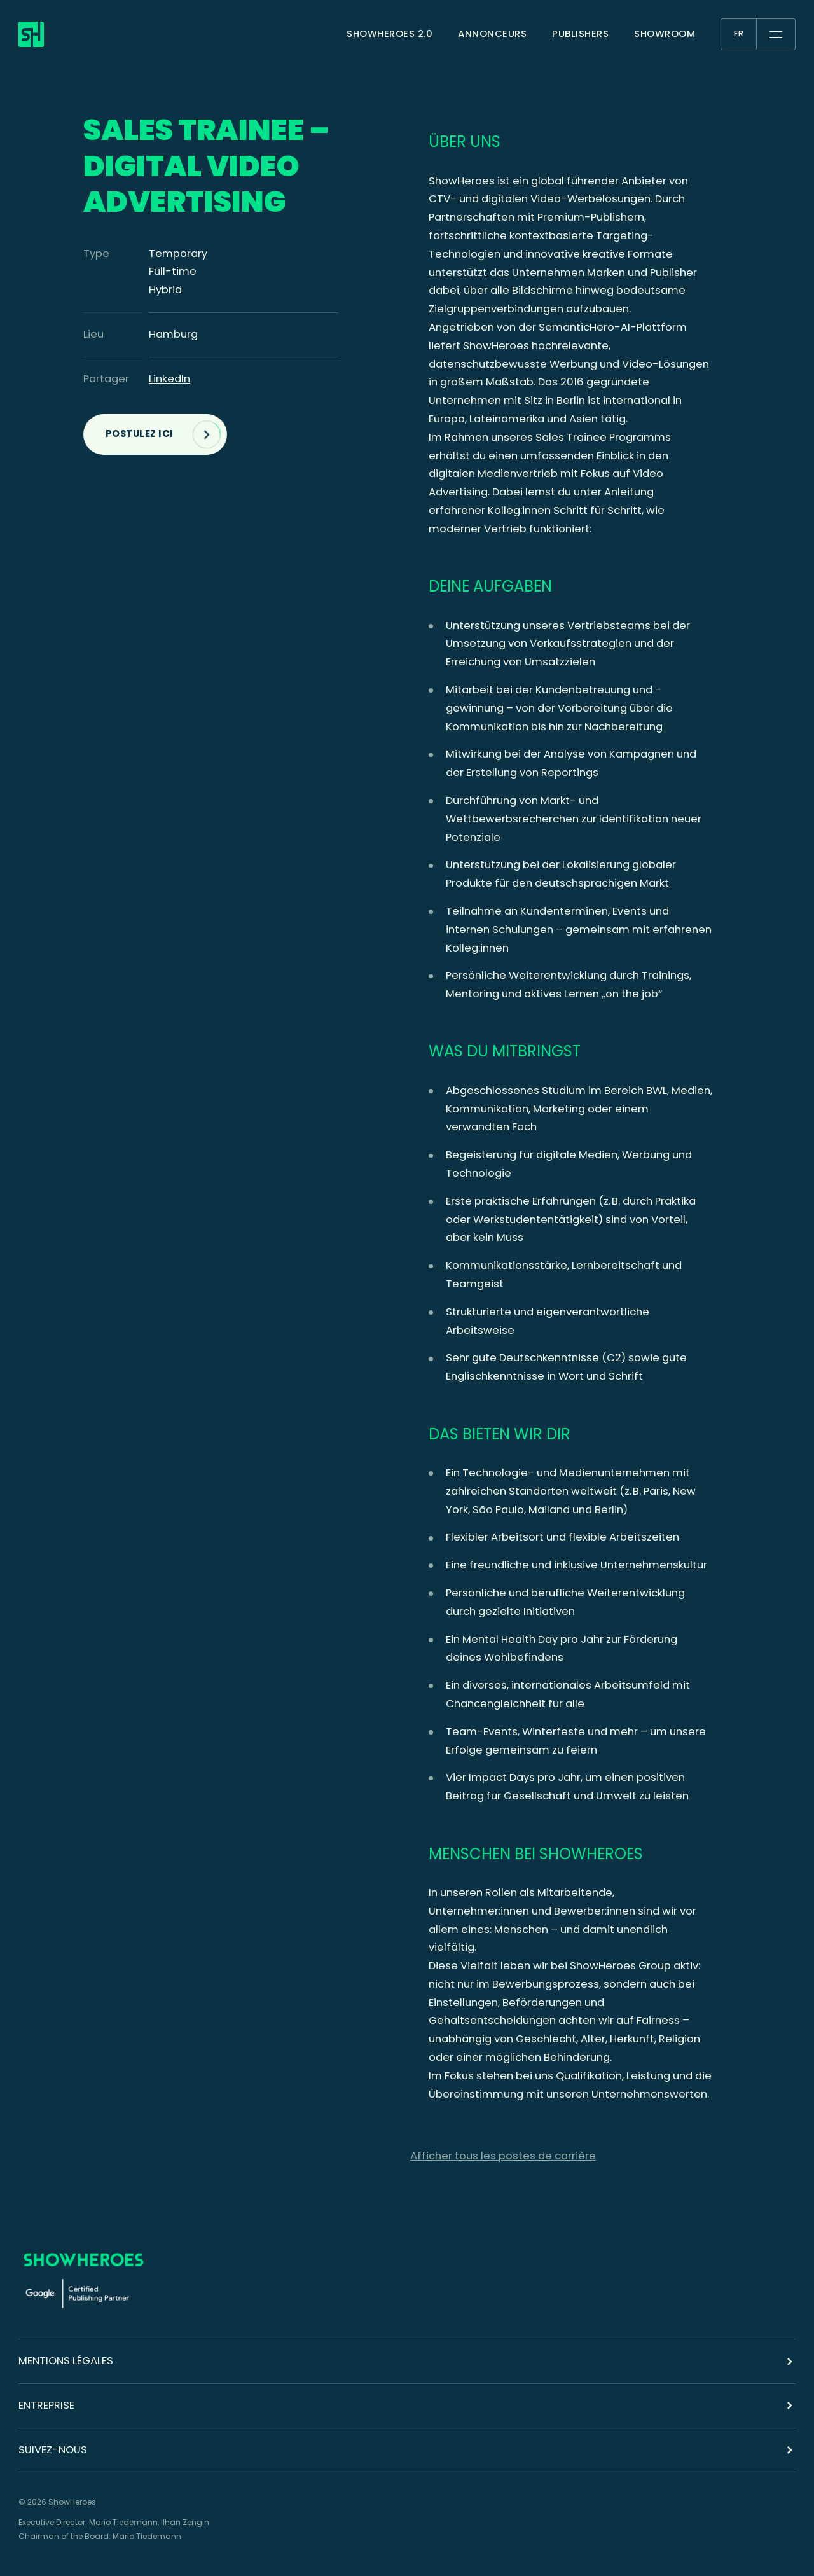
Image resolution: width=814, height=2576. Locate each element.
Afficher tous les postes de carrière (503, 2156)
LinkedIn (169, 378)
